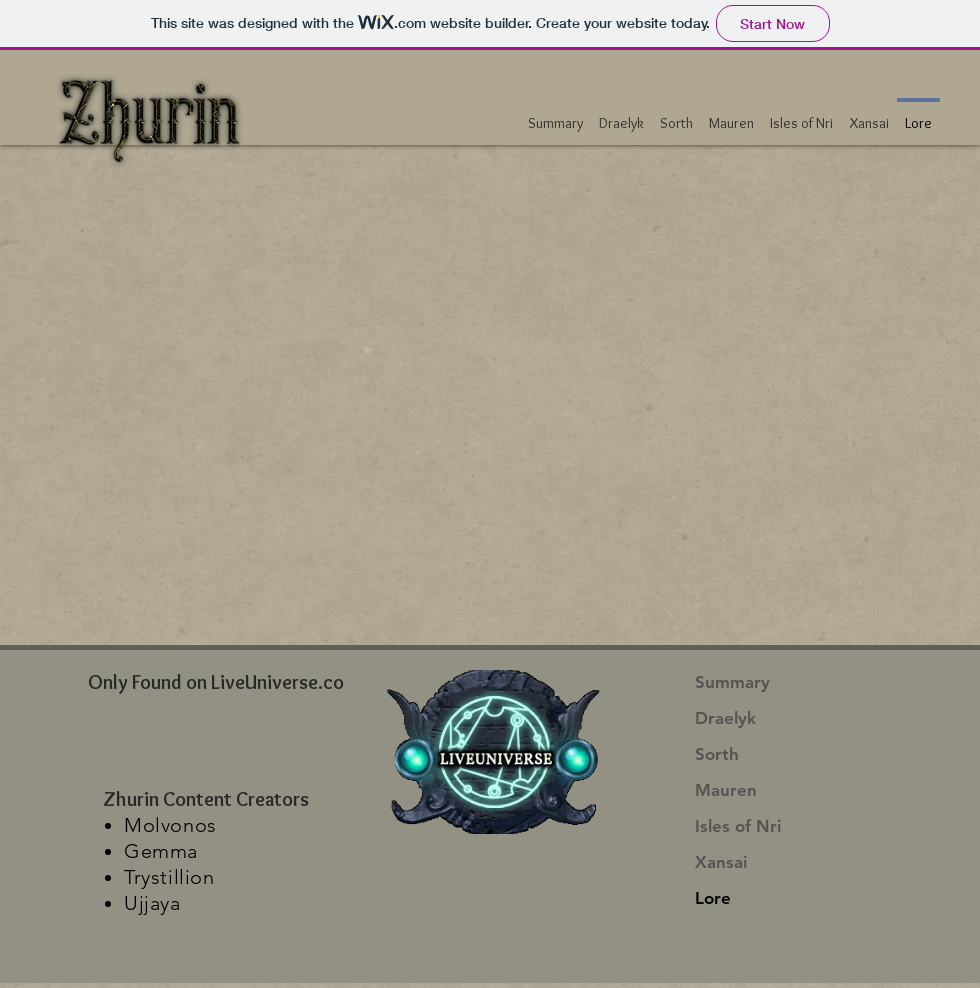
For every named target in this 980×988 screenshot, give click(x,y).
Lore (713, 898)
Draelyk (725, 718)
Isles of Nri (738, 826)
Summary (732, 682)
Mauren (726, 790)
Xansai (721, 862)
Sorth (717, 754)
